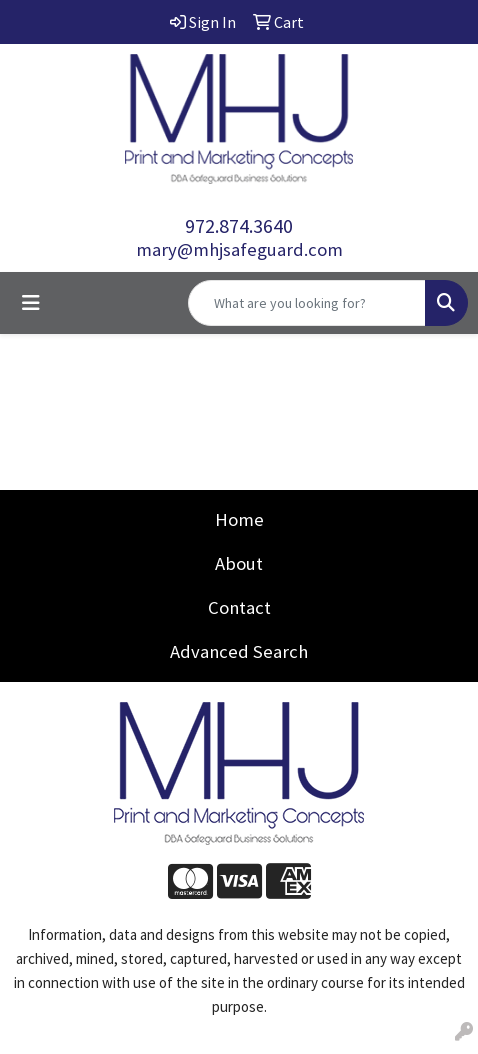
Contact (239, 607)
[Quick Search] (307, 303)
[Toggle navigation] (31, 303)
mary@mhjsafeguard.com (239, 249)
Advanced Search (239, 651)
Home (239, 519)
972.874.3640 (239, 225)
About (239, 563)
